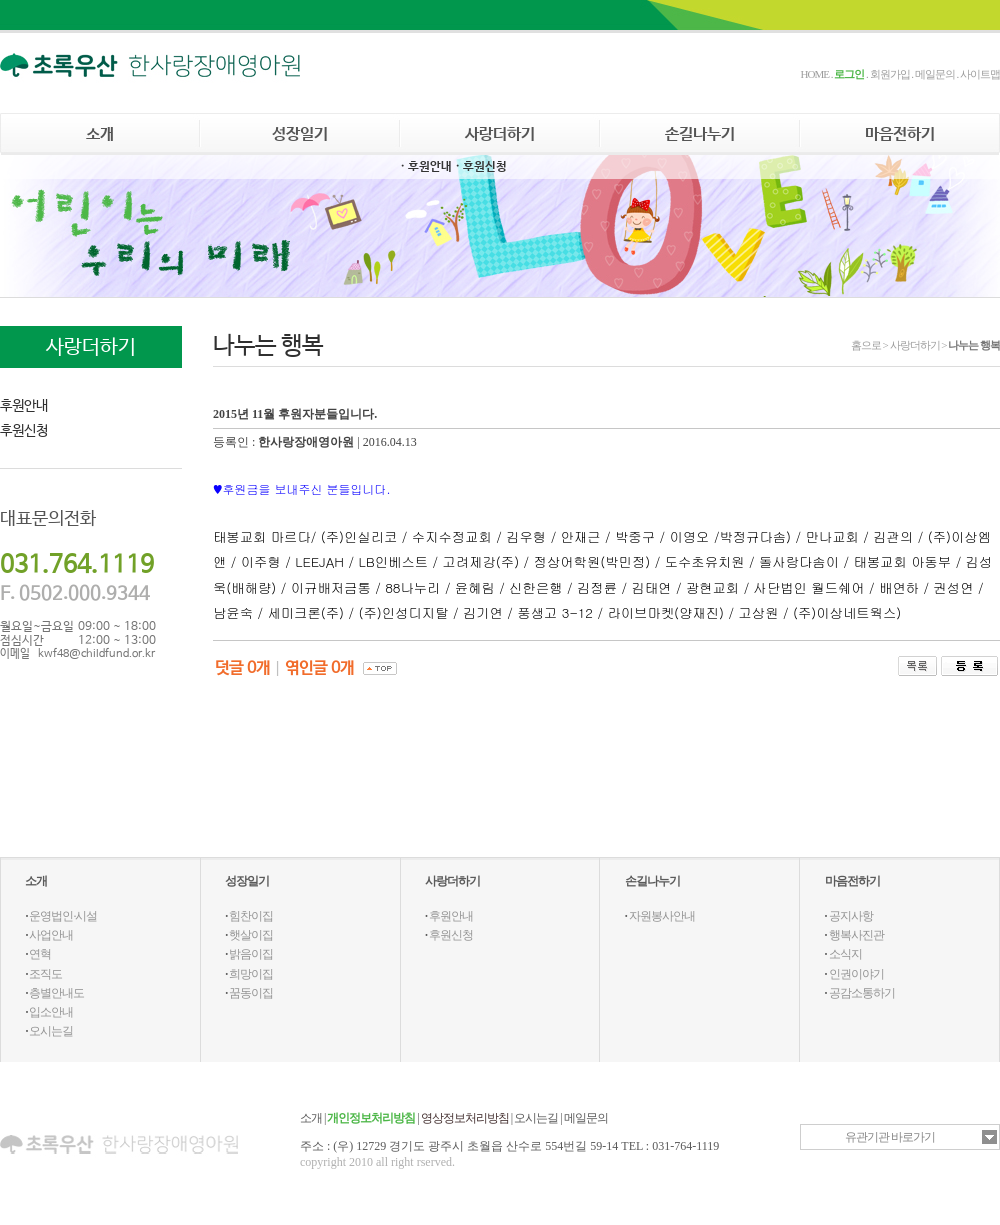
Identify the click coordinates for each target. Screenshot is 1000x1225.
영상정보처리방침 (465, 1118)
